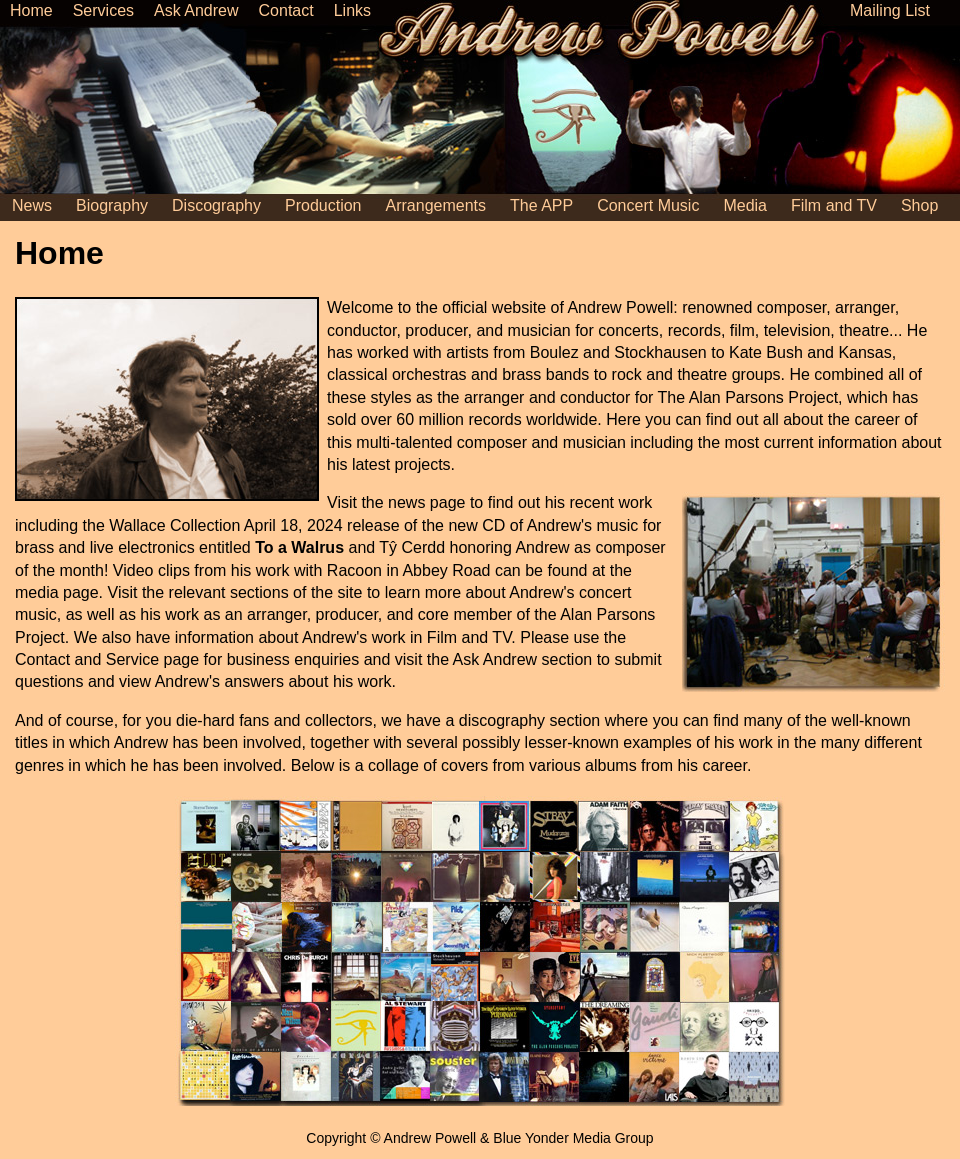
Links (352, 10)
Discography (216, 205)
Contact (286, 10)
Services (103, 10)
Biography (112, 205)
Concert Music (648, 205)
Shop (919, 205)
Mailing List (890, 10)
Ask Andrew (196, 10)
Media (745, 205)
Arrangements (436, 205)
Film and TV (834, 205)
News (32, 205)
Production (323, 205)
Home (31, 10)
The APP (541, 205)
